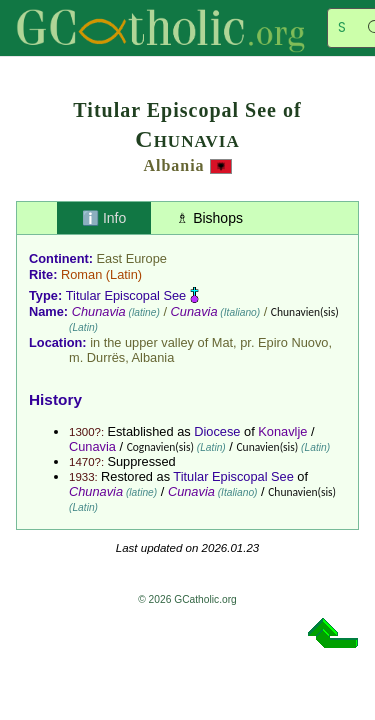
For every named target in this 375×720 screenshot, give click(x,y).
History (55, 399)
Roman (81, 274)
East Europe (132, 258)
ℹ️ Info (104, 218)
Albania (173, 165)
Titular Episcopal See (126, 295)
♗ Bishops (209, 218)
